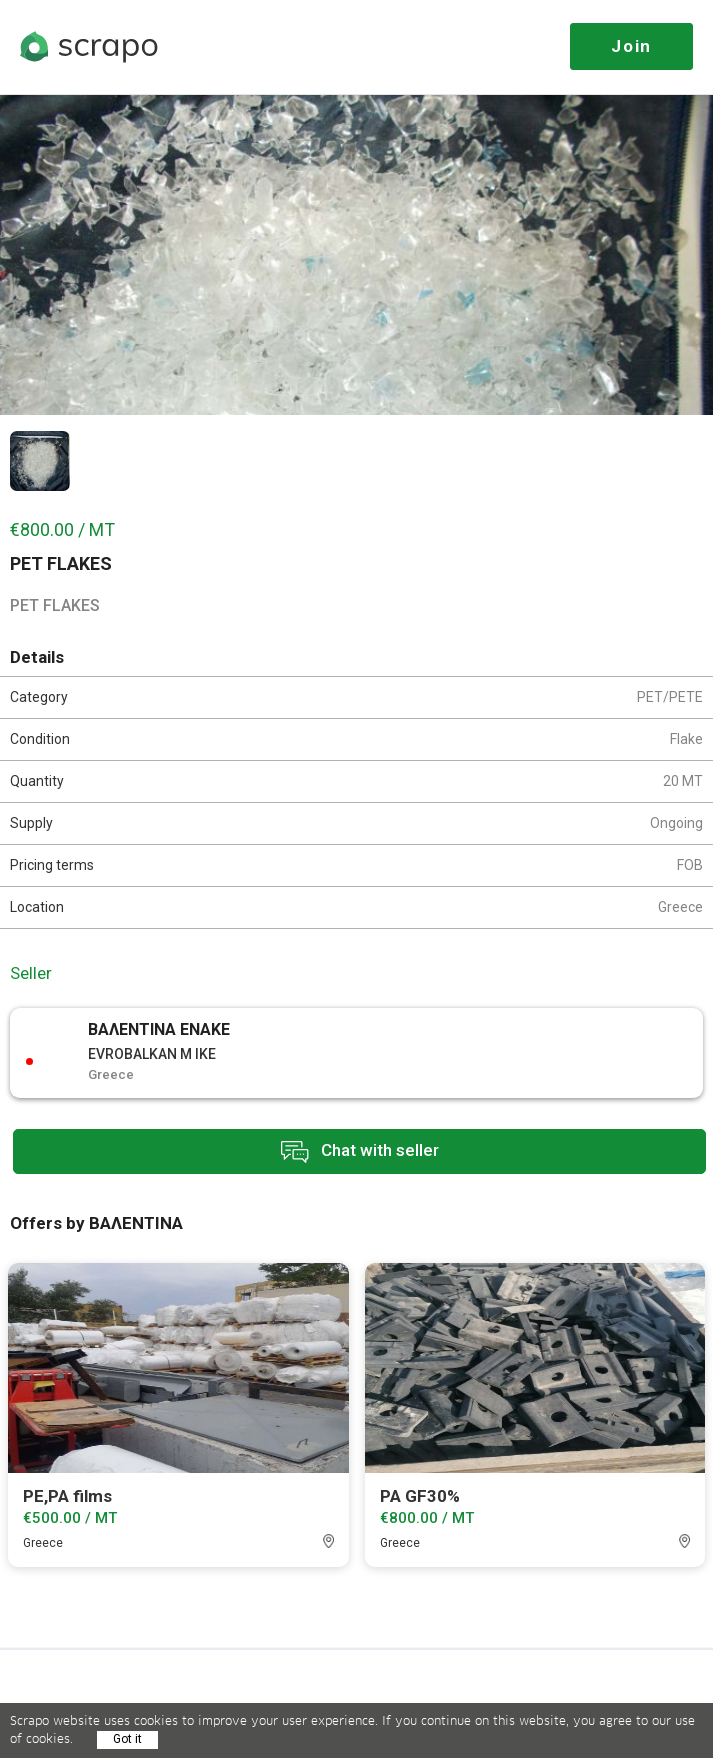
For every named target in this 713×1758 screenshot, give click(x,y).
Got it (127, 1739)
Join (631, 46)
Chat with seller (360, 1151)
